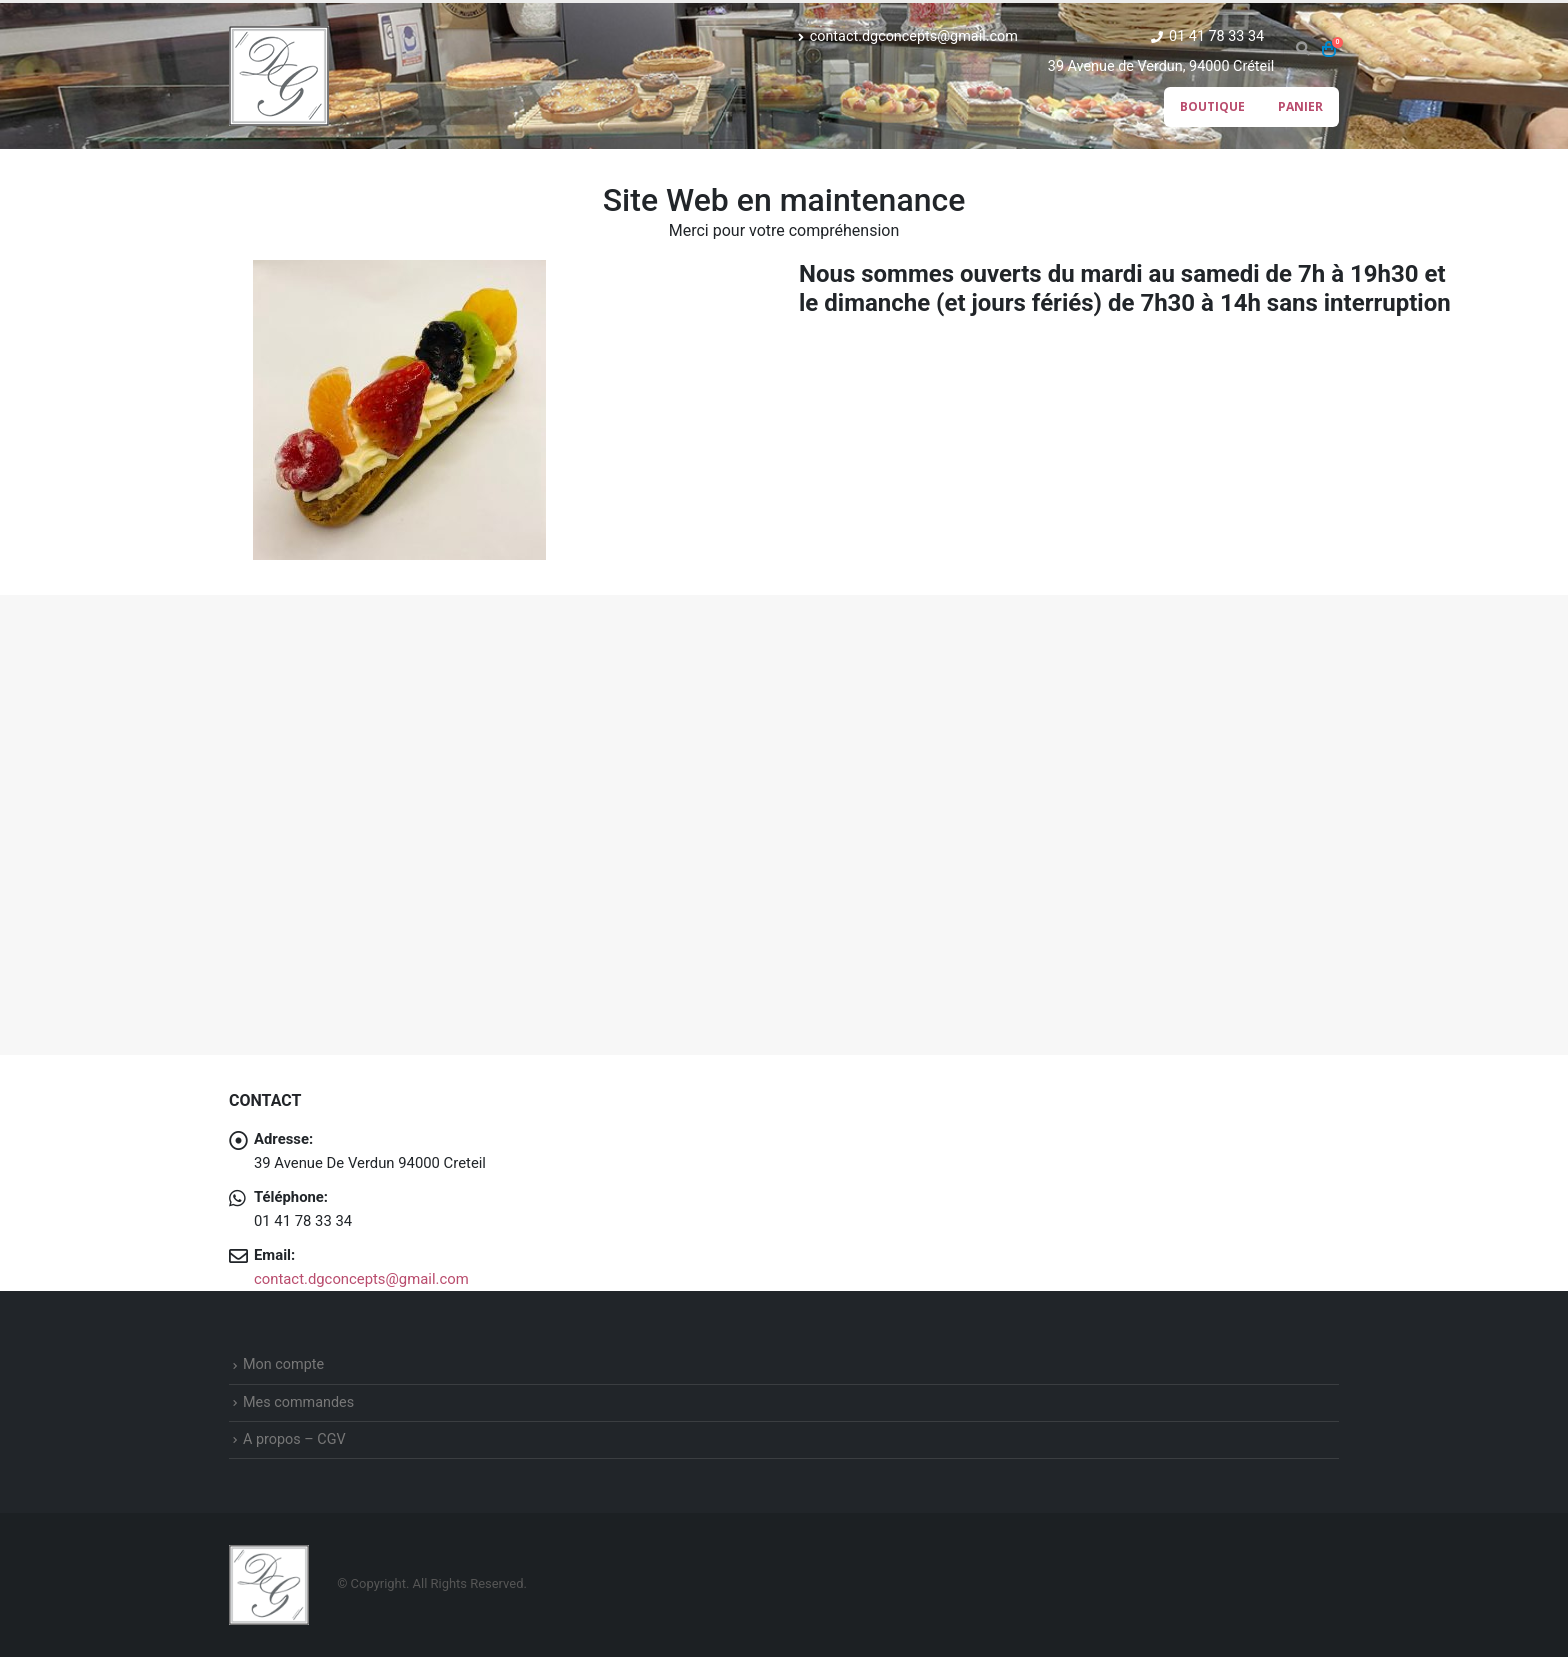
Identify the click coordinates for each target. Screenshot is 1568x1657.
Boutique (1212, 106)
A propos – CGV (294, 1439)
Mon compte (283, 1364)
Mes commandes (298, 1402)
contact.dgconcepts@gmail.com (908, 36)
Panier (1300, 106)
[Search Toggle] (1302, 49)
